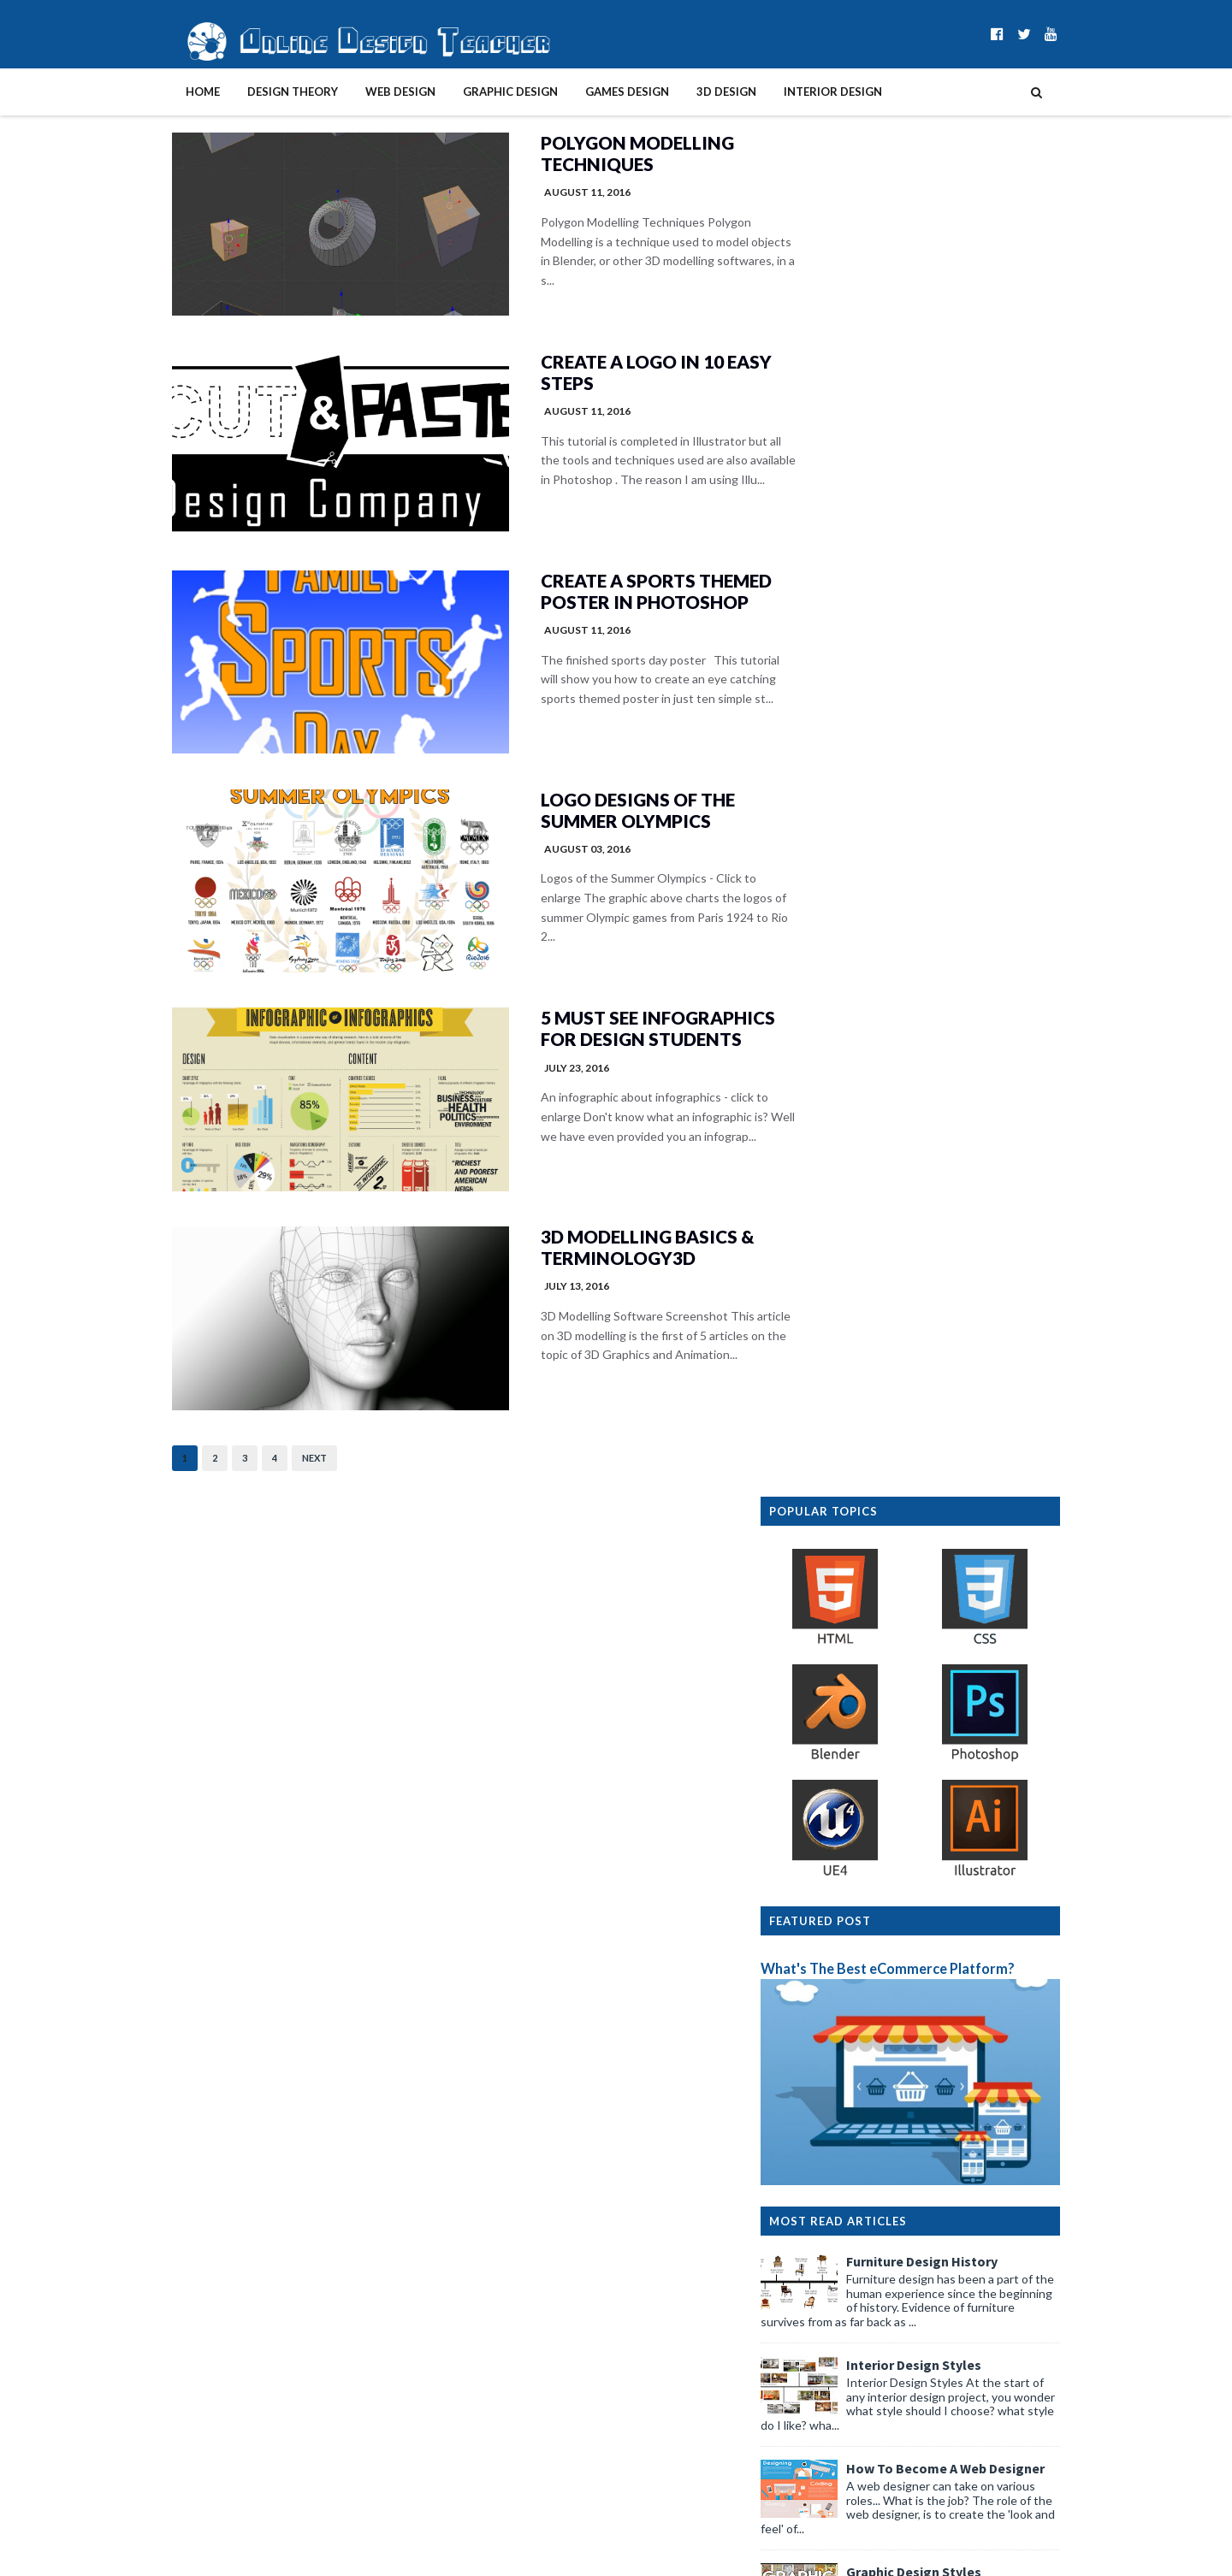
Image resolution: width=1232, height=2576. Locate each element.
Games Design (592, 91)
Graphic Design (475, 91)
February (841, 2241)
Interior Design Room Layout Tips (985, 1543)
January (838, 2259)
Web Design (365, 91)
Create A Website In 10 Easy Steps (984, 1336)
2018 (817, 2397)
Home (168, 91)
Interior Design (798, 91)
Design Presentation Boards (969, 1440)
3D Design (691, 91)
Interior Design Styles (948, 1026)
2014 (817, 2467)
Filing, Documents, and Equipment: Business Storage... (930, 2133)
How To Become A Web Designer (980, 1129)
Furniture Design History (957, 922)
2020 (817, 2362)
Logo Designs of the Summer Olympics (580, 821)
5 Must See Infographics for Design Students (599, 1043)
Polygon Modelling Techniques (578, 154)
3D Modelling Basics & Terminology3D (589, 1265)
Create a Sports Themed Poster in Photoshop (598, 598)
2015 (817, 2450)
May (828, 2189)
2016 (817, 2432)
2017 (817, 2415)
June (830, 2077)
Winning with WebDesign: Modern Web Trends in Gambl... (946, 2164)
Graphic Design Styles (948, 1233)
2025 (817, 2276)
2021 (817, 2345)
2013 (817, 2484)
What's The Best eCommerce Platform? (923, 631)
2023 (817, 2310)
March (834, 2224)
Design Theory (257, 91)
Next (279, 1479)
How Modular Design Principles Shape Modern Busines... (936, 2101)
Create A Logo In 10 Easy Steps (597, 376)
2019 (817, 2380)
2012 (817, 2502)
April (830, 2207)
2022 (817, 2328)
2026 (817, 2059)
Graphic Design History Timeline (981, 1874)
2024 (817, 2293)
